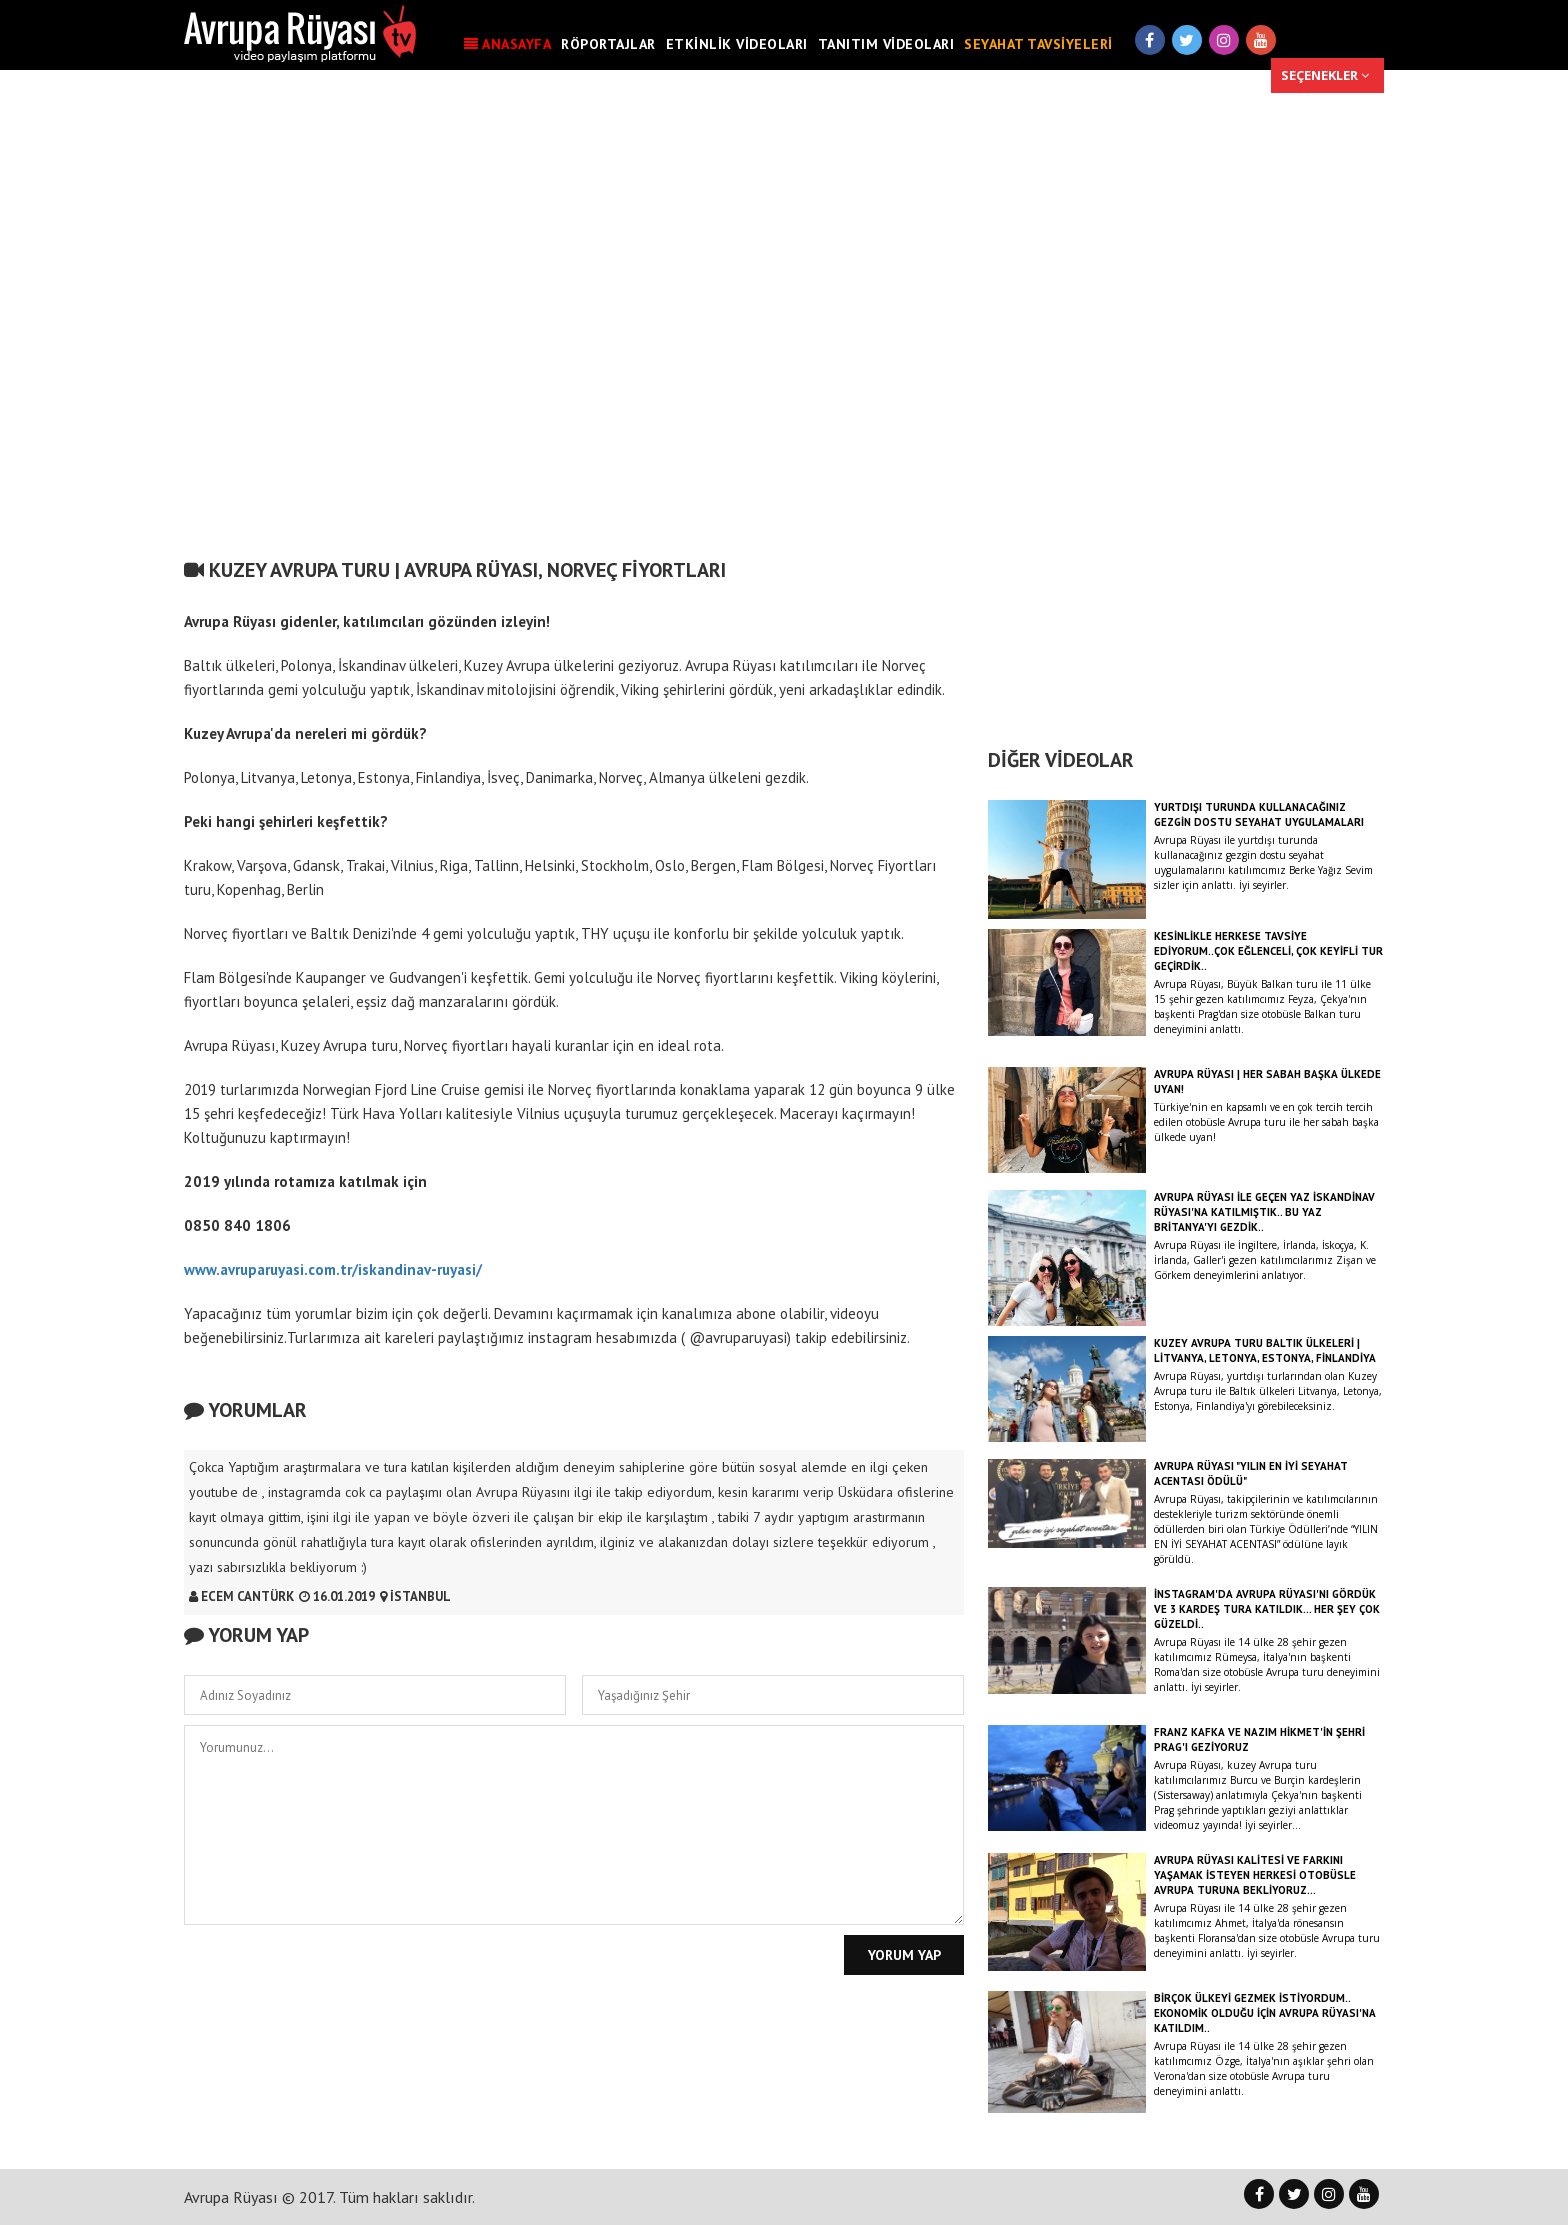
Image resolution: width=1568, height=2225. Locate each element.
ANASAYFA (507, 44)
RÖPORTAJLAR (608, 44)
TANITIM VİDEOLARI (886, 44)
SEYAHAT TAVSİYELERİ (1038, 44)
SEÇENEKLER (1325, 75)
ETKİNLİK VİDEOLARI (737, 44)
